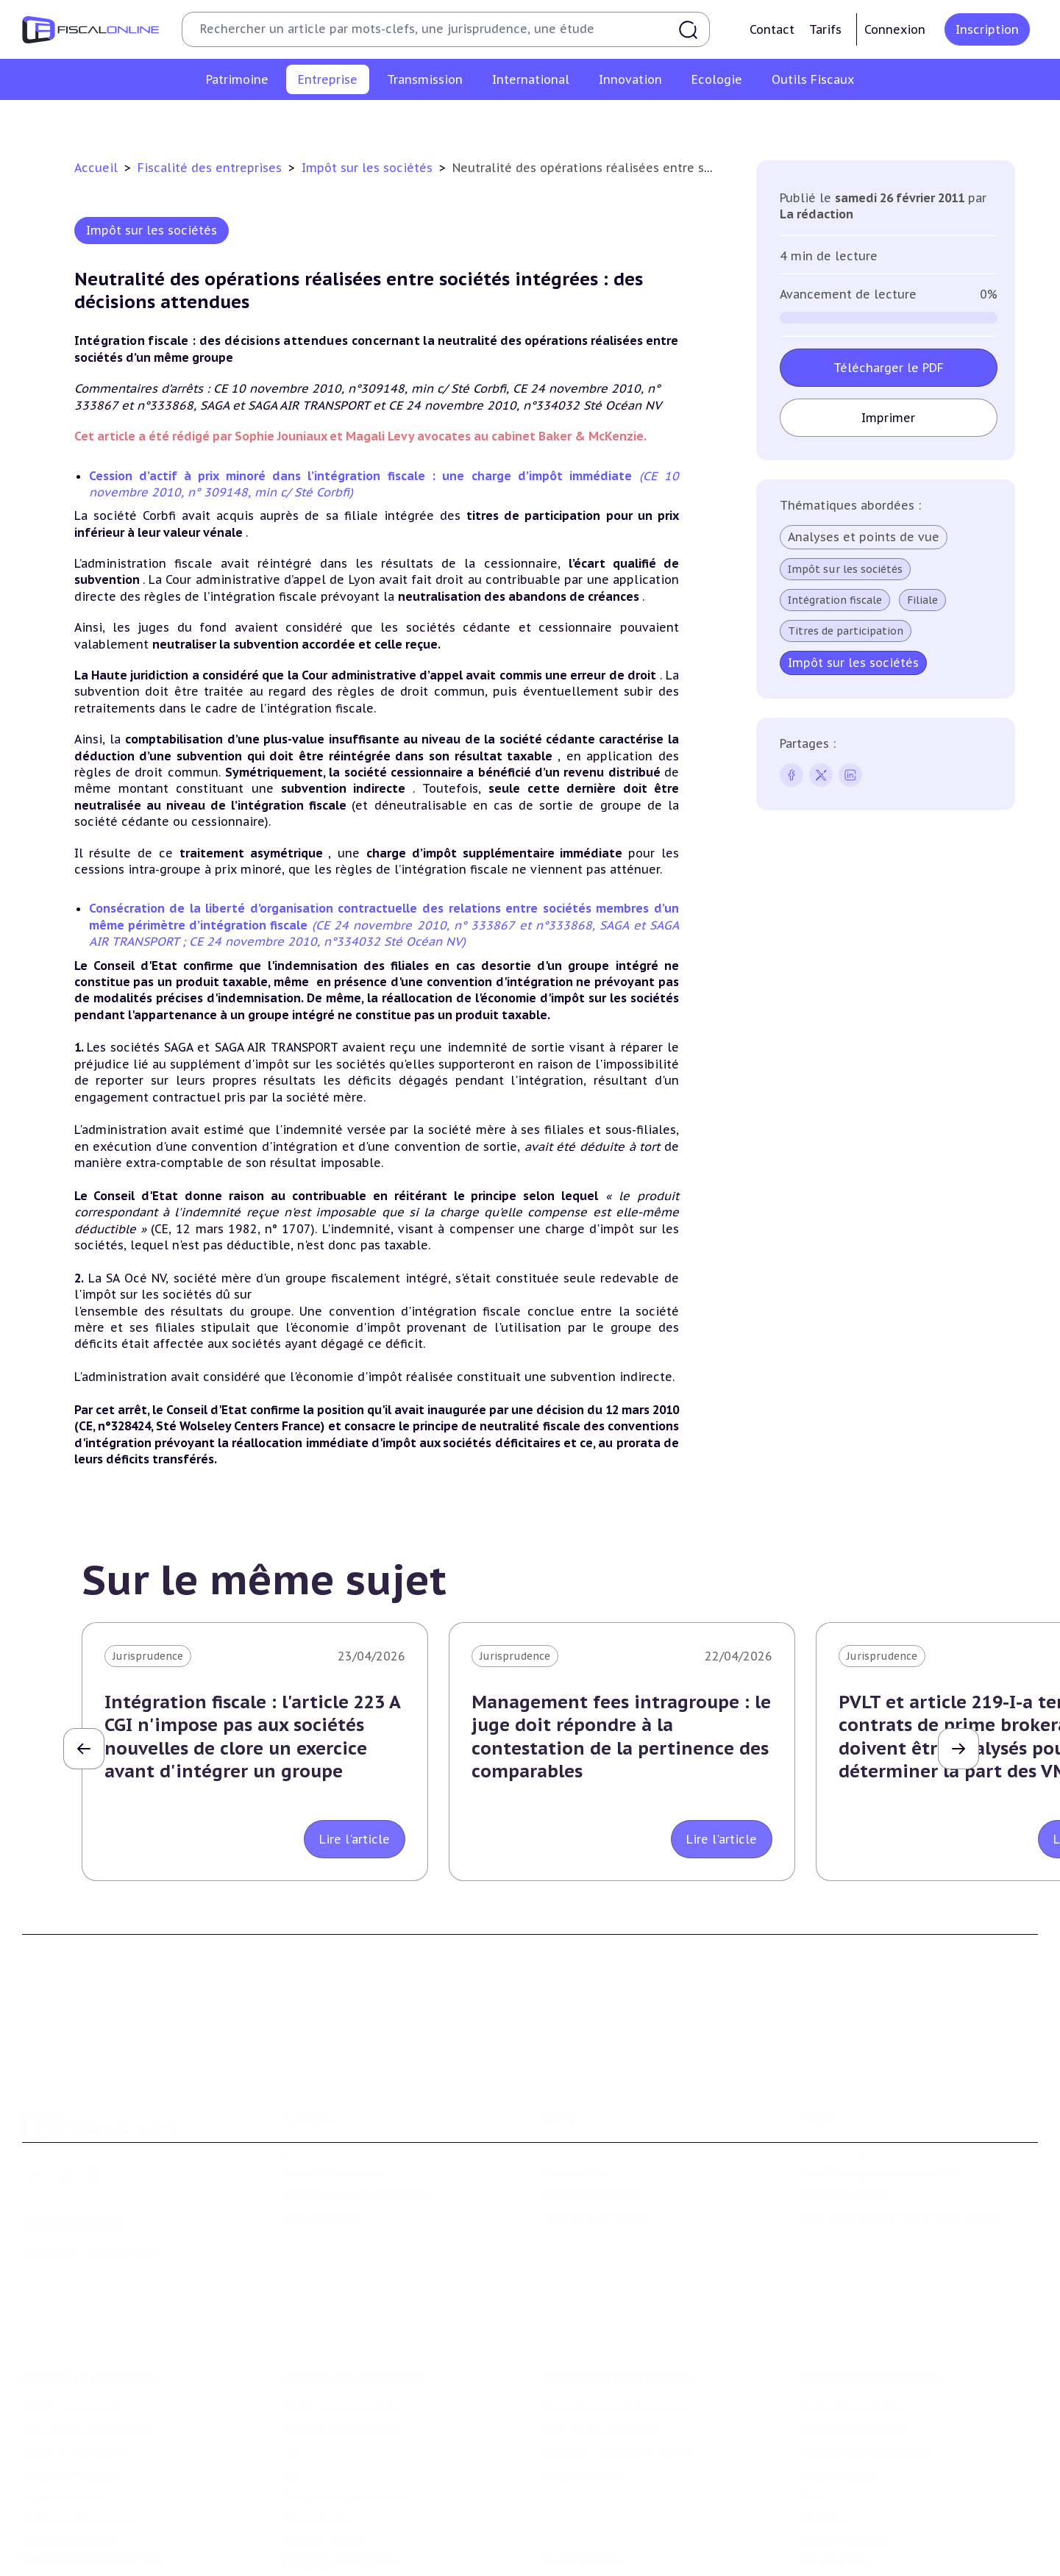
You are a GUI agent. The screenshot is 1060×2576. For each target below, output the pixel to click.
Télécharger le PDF (888, 367)
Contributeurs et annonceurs (357, 2134)
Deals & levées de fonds (863, 2548)
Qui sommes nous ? (332, 2090)
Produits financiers (70, 2459)
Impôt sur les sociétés (223, 120)
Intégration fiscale (835, 600)
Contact (772, 29)
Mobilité (823, 2437)
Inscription (987, 29)
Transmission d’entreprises (618, 2295)
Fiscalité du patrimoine (88, 2295)
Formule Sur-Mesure (595, 2157)
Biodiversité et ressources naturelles (376, 2548)
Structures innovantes (80, 2548)
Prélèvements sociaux (78, 2437)
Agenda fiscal (575, 2548)
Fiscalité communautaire (866, 2370)
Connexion (894, 29)
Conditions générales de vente (879, 2112)
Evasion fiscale (839, 2393)
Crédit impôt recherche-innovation (111, 2526)
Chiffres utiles (579, 2526)
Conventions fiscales (854, 2326)
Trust (816, 2415)
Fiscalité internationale (870, 2295)
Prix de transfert (844, 2459)
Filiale (922, 600)
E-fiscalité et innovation (91, 2496)
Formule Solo (577, 2112)
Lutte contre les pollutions (352, 2526)
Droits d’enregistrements (572, 120)
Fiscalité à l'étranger (854, 2348)
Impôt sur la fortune (76, 2370)
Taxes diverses (689, 120)
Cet (481, 120)
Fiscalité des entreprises (211, 167)
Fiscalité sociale (784, 120)
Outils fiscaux (581, 2496)
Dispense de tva (582, 2393)
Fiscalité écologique (339, 2496)
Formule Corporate (591, 2134)
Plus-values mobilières (601, 2348)
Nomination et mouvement (872, 2526)
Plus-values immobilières (87, 2348)
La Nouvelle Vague (120, 2193)
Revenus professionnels (359, 120)
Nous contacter (321, 2157)
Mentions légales (845, 2134)
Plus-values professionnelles (616, 2326)
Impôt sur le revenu (73, 2326)
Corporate (868, 120)
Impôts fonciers (63, 2415)
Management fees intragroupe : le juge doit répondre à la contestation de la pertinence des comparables (621, 1737)
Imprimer (888, 417)
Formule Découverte (595, 2090)
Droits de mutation (72, 2393)
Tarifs (825, 29)
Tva (446, 120)
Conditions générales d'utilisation (888, 2090)
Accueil (96, 167)
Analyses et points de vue (863, 536)
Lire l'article (354, 1839)
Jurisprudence (148, 1656)
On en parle (835, 2496)
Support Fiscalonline (335, 2112)
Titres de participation (845, 631)
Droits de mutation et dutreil (618, 2370)
